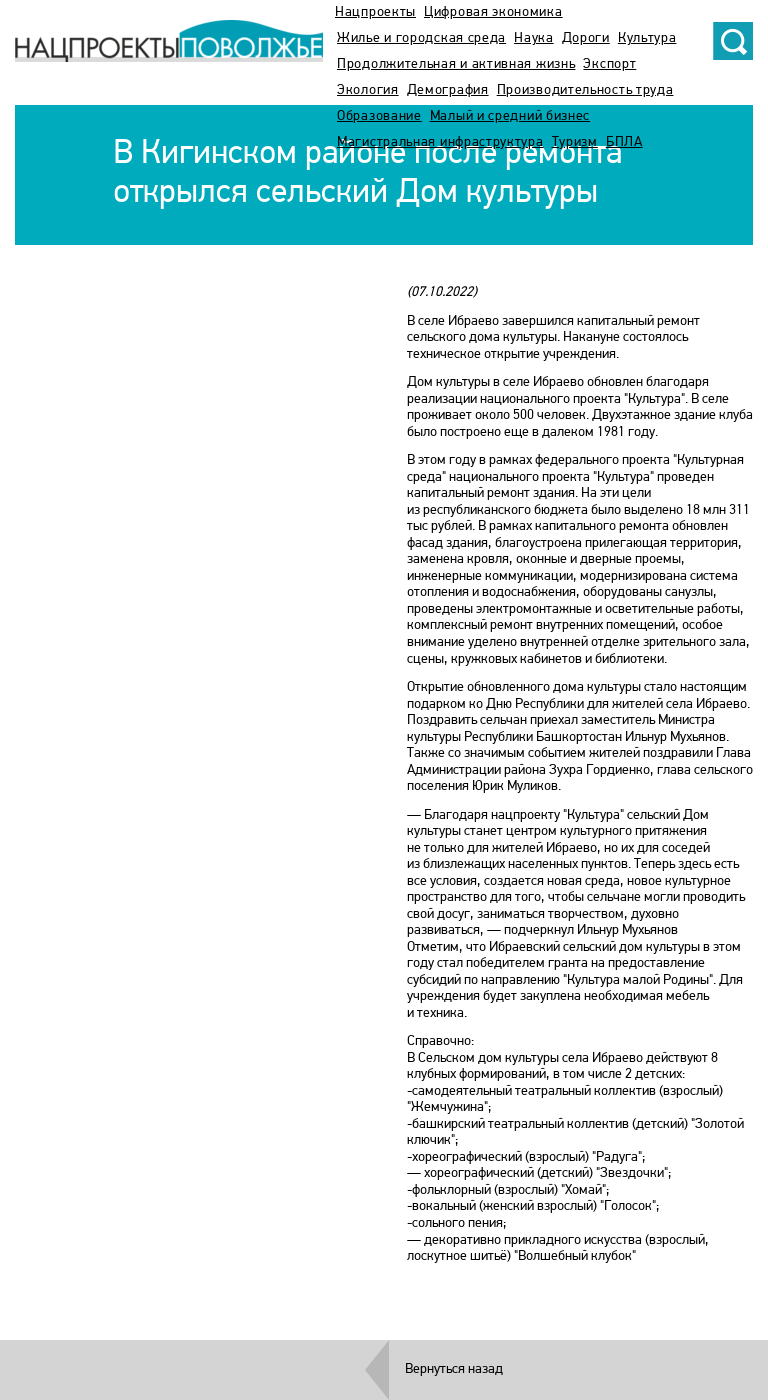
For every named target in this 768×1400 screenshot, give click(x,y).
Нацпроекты (375, 12)
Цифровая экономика (493, 12)
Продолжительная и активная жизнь (456, 64)
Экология (368, 90)
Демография (448, 90)
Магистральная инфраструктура (440, 142)
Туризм (575, 142)
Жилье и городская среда (421, 38)
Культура (647, 38)
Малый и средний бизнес (510, 116)
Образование (379, 116)
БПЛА (624, 142)
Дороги (586, 38)
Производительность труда (585, 90)
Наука (534, 38)
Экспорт (609, 64)
